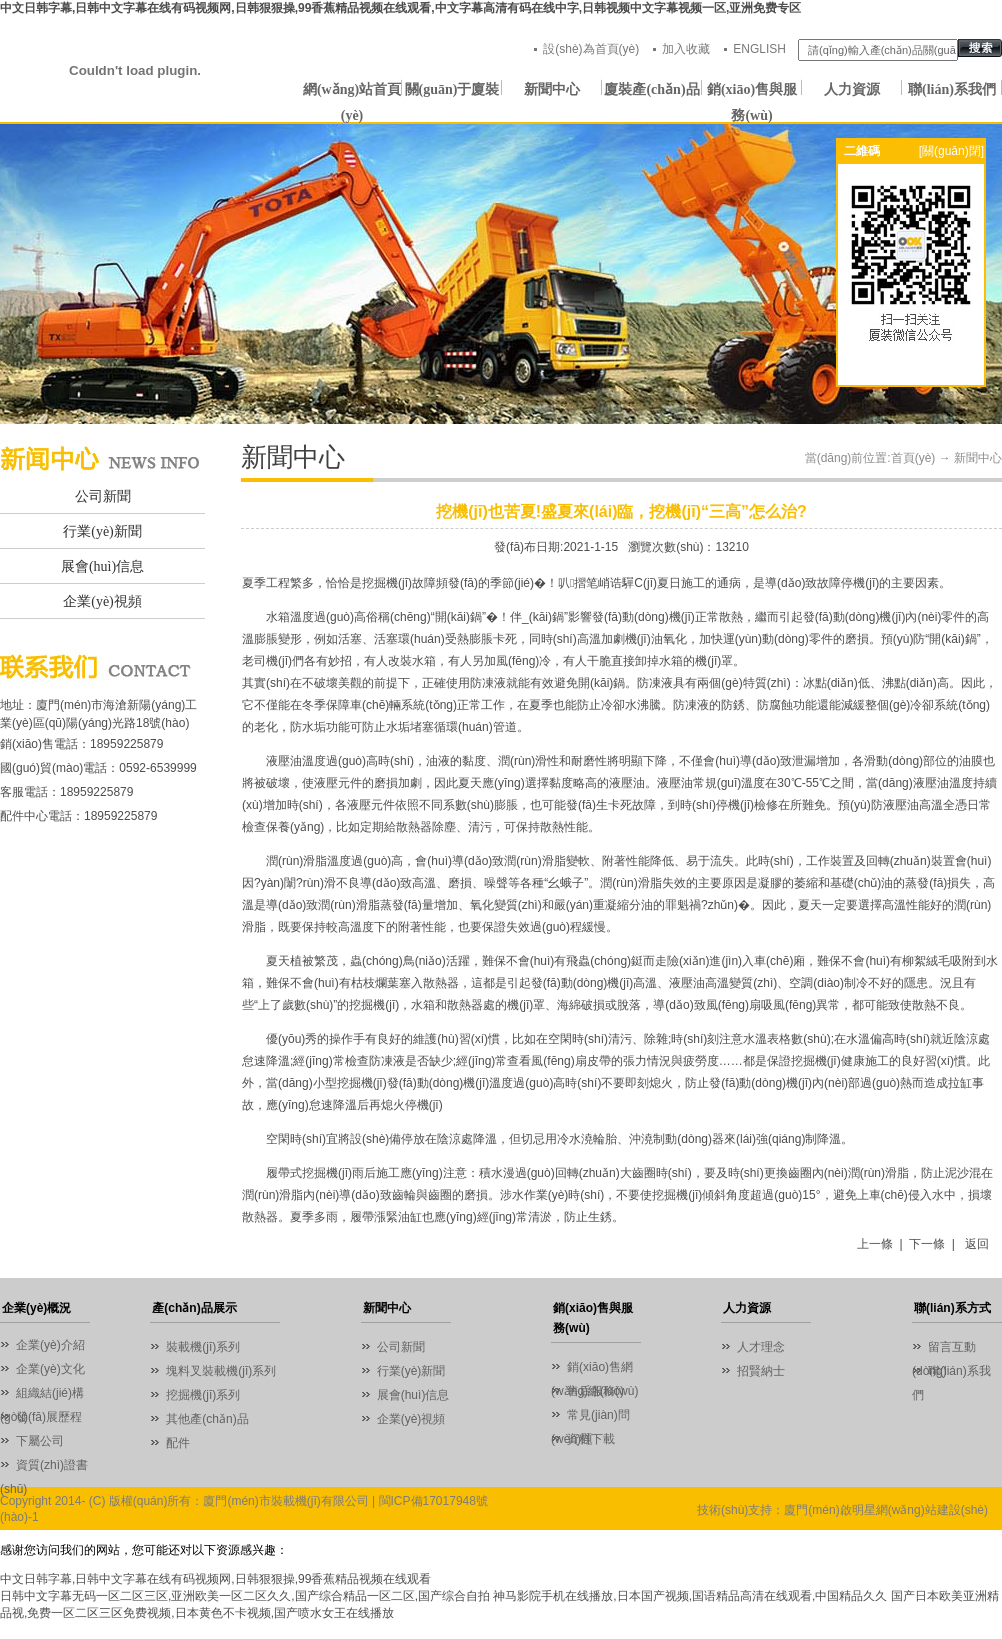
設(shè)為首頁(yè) (591, 49)
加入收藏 (686, 49)
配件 (178, 1443)
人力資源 (852, 89)
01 (501, 274)
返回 (977, 1244)
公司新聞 (103, 496)
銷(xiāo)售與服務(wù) (752, 92)
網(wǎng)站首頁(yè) (352, 92)
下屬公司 (40, 1441)
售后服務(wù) (602, 1391)
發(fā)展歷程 (49, 1417)
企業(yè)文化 (50, 1369)
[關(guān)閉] (951, 151)
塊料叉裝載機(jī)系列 (221, 1371)
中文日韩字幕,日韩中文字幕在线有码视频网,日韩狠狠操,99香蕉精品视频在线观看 (215, 1579)
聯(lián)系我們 (952, 89)
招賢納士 (761, 1371)
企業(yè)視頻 (102, 601)
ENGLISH (759, 49)
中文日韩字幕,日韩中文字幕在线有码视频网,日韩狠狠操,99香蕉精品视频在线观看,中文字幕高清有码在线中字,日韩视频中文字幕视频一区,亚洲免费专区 (400, 8)
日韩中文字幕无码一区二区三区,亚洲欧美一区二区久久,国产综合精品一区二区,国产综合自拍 (245, 1596)
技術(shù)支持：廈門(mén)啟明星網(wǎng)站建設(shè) (842, 1510)
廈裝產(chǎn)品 (651, 89)
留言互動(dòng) (944, 1349)
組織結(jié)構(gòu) (42, 1395)
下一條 (927, 1244)
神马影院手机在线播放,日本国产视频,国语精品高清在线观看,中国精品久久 (690, 1596)
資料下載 (591, 1439)
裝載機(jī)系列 (203, 1347)
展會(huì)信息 (102, 566)
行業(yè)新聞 (102, 531)
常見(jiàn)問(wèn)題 (590, 1417)
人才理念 (761, 1347)
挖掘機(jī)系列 (203, 1395)
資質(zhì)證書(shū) (44, 1467)
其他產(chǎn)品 (207, 1419)
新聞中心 (552, 89)
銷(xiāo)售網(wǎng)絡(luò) (592, 1369)
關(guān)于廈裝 (452, 89)
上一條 (875, 1244)
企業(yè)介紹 (50, 1345)
